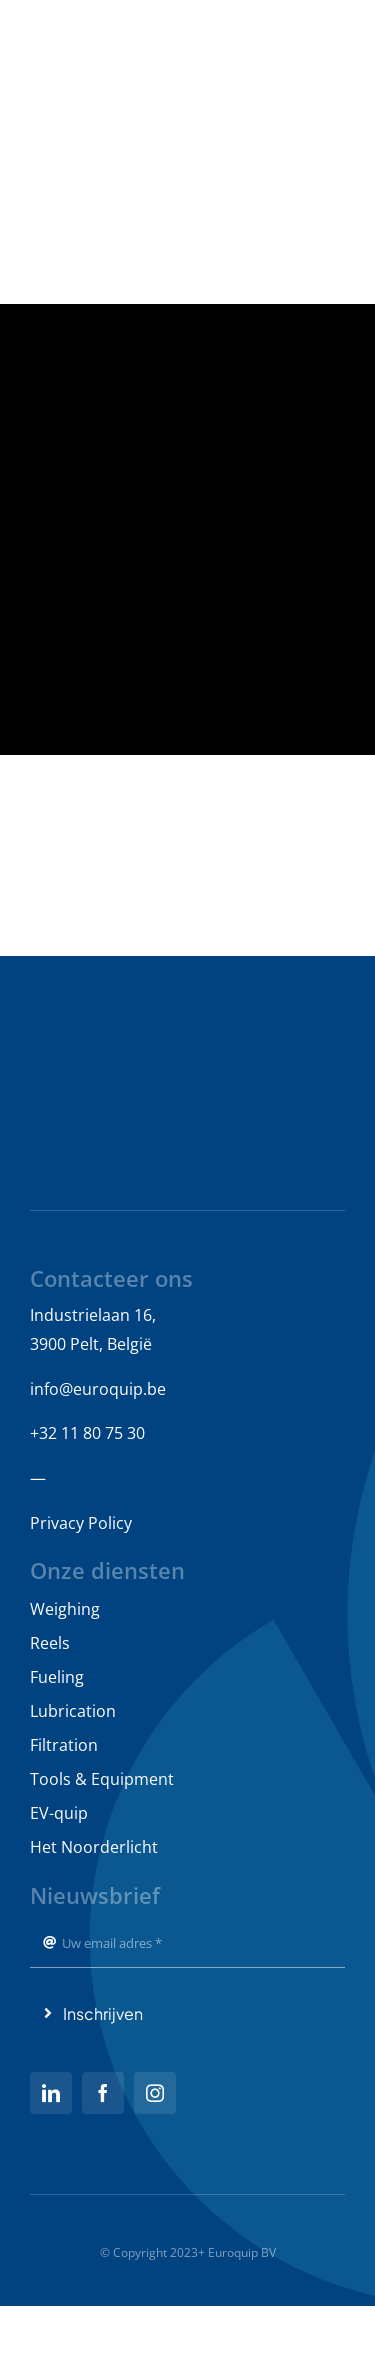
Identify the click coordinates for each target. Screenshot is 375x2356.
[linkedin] (51, 2093)
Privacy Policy (81, 1523)
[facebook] (103, 2093)
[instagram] (155, 2093)
